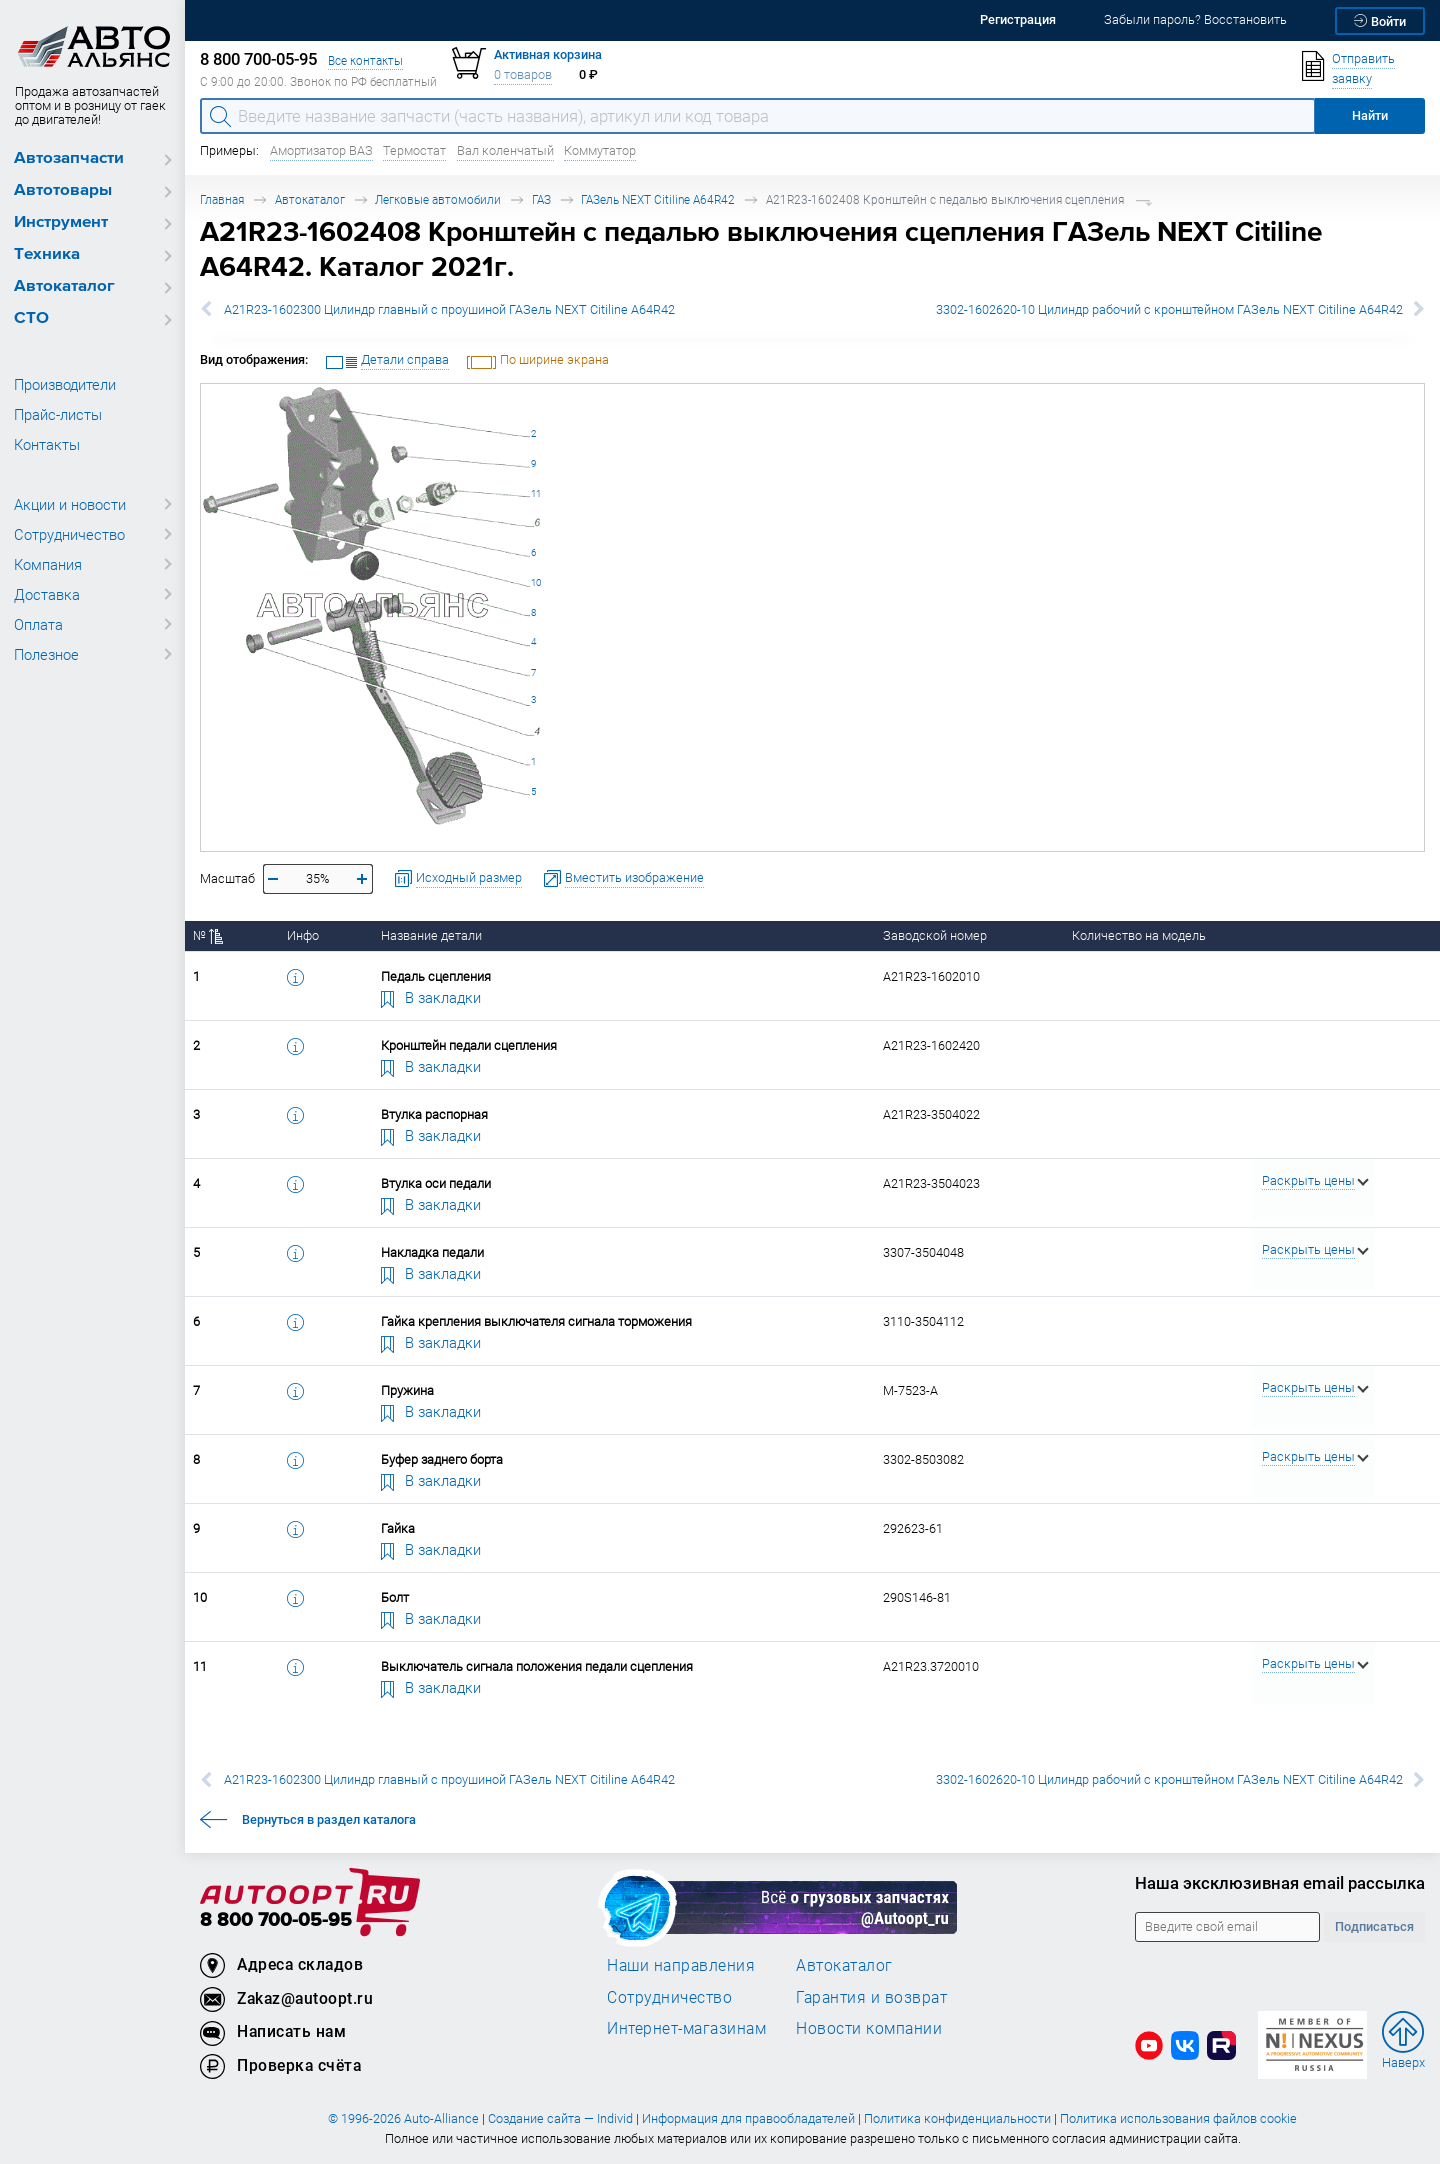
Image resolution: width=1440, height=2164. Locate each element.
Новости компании (869, 2028)
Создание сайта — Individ (560, 2118)
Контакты (47, 444)
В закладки (431, 997)
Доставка (47, 594)
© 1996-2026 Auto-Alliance (403, 2118)
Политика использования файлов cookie (1178, 2118)
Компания (48, 564)
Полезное (46, 654)
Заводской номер (935, 935)
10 (536, 582)
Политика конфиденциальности (957, 2118)
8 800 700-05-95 (276, 1920)
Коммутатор (600, 150)
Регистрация (1018, 19)
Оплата (38, 624)
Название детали (431, 935)
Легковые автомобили (438, 199)
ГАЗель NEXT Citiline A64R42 (658, 199)
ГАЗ (541, 199)
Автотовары (63, 190)
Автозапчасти (69, 158)
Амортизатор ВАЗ (321, 150)
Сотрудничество (69, 534)
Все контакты (365, 60)
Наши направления (681, 1965)
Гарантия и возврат (871, 1997)
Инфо (303, 935)
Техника (47, 254)
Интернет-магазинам (686, 2028)
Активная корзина (548, 54)
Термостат (414, 150)
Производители (65, 384)
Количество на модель (1139, 935)
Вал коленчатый (505, 150)
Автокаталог (64, 286)
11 (536, 493)
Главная (222, 199)
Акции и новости (70, 504)
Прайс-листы (58, 414)
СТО (31, 318)
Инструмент (61, 222)
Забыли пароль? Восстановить (1195, 19)
